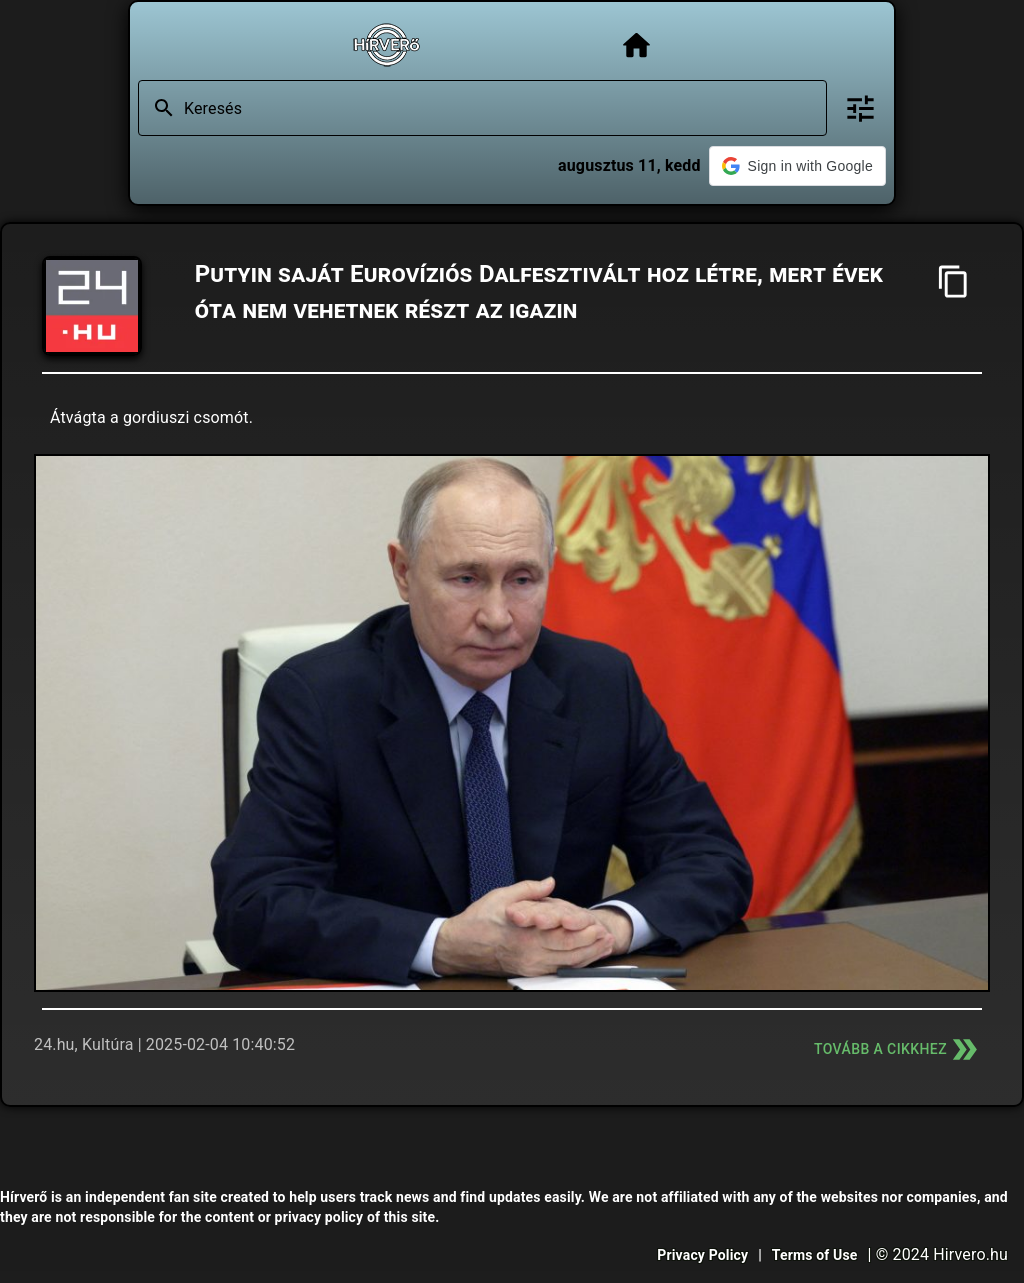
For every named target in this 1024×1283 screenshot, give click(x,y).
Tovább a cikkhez (898, 1049)
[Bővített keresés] (860, 108)
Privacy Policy (702, 1255)
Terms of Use (815, 1255)
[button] (797, 166)
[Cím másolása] (953, 281)
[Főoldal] (636, 45)
